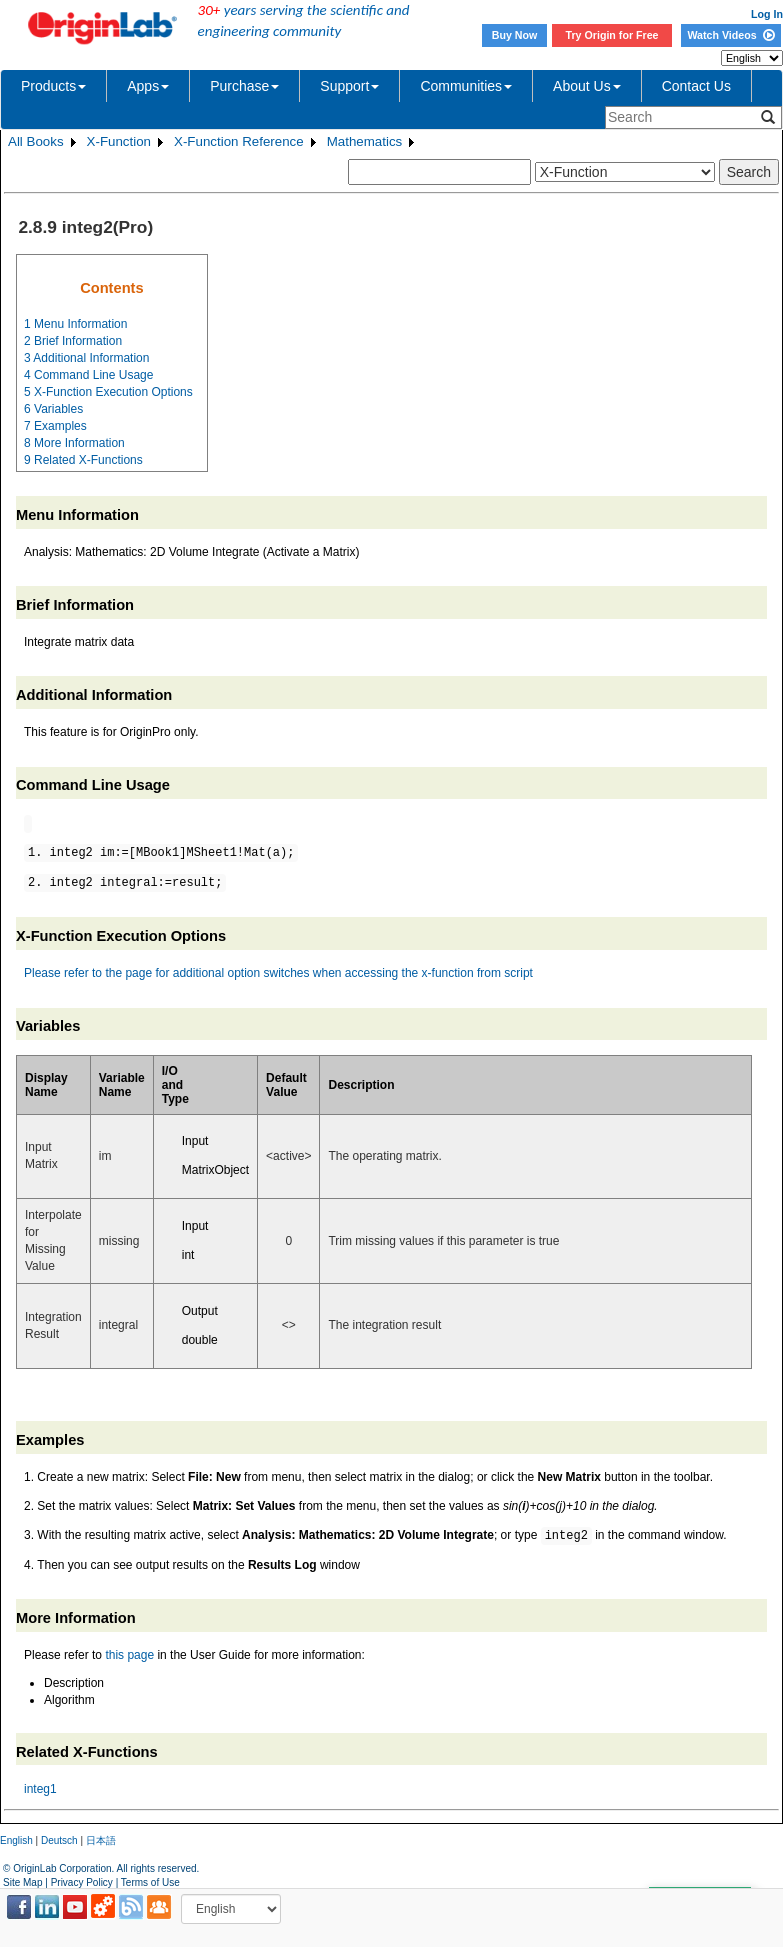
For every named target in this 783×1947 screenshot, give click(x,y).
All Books (36, 141)
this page (129, 1655)
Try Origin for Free (612, 35)
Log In (767, 14)
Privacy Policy (82, 1882)
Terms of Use (150, 1882)
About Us (587, 86)
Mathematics (365, 141)
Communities (466, 86)
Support (349, 86)
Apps (148, 86)
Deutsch (59, 1840)
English (16, 1840)
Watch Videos (730, 35)
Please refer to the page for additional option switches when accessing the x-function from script (278, 973)
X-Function (119, 141)
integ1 (40, 1789)
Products (53, 86)
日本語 (101, 1840)
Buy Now (515, 35)
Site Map (22, 1882)
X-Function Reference (239, 141)
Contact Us (696, 86)
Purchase (244, 86)
